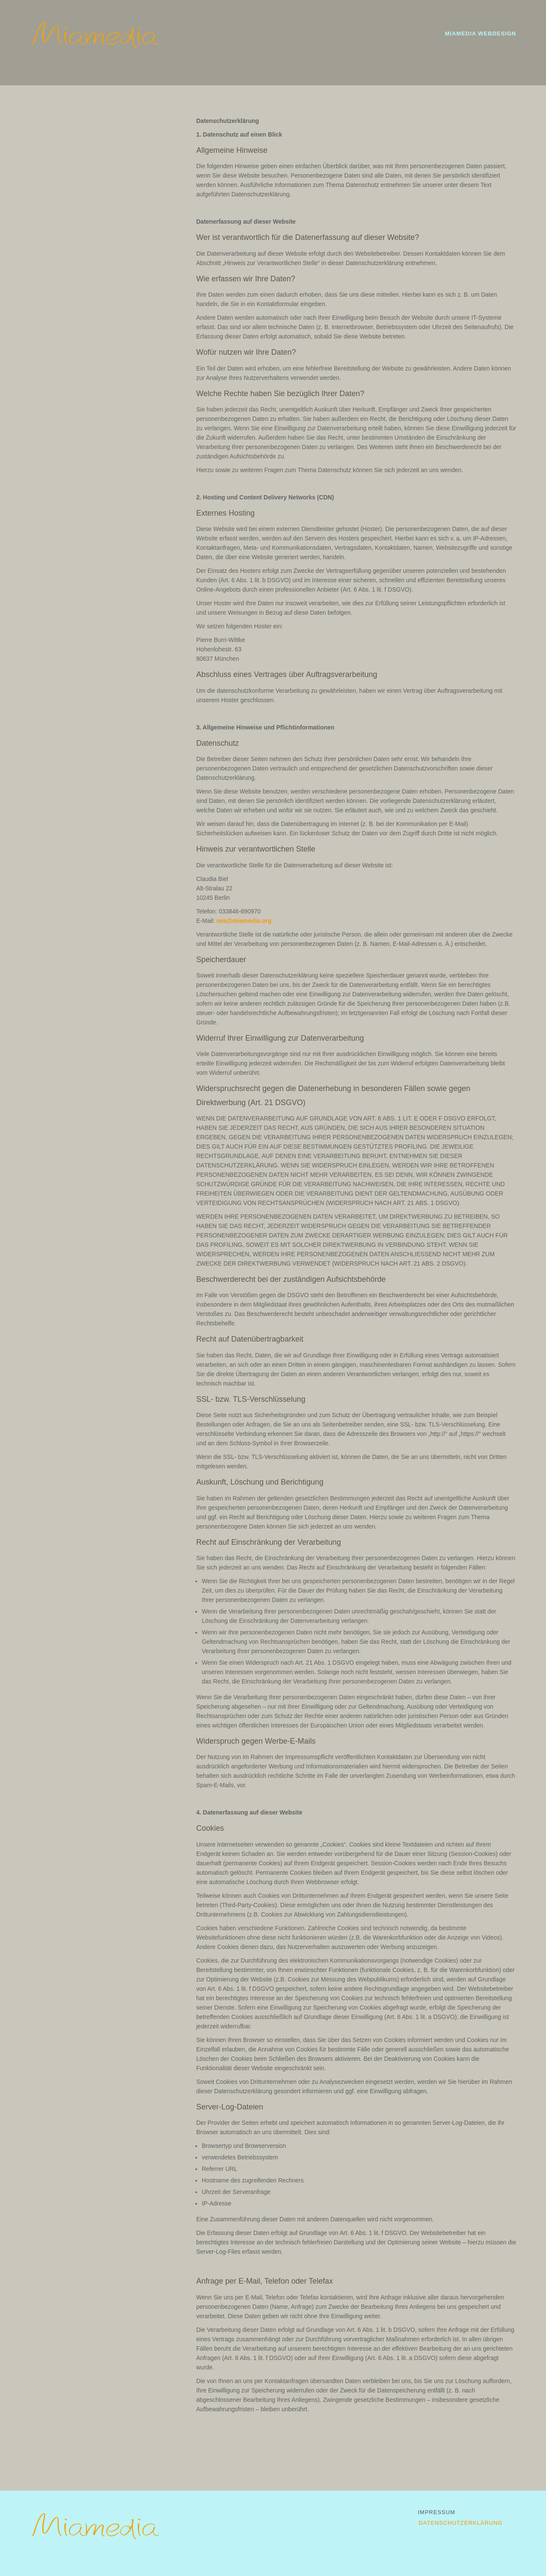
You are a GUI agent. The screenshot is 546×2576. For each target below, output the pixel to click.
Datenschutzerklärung (461, 2523)
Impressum (437, 2512)
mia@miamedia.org (243, 920)
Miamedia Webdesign (480, 33)
